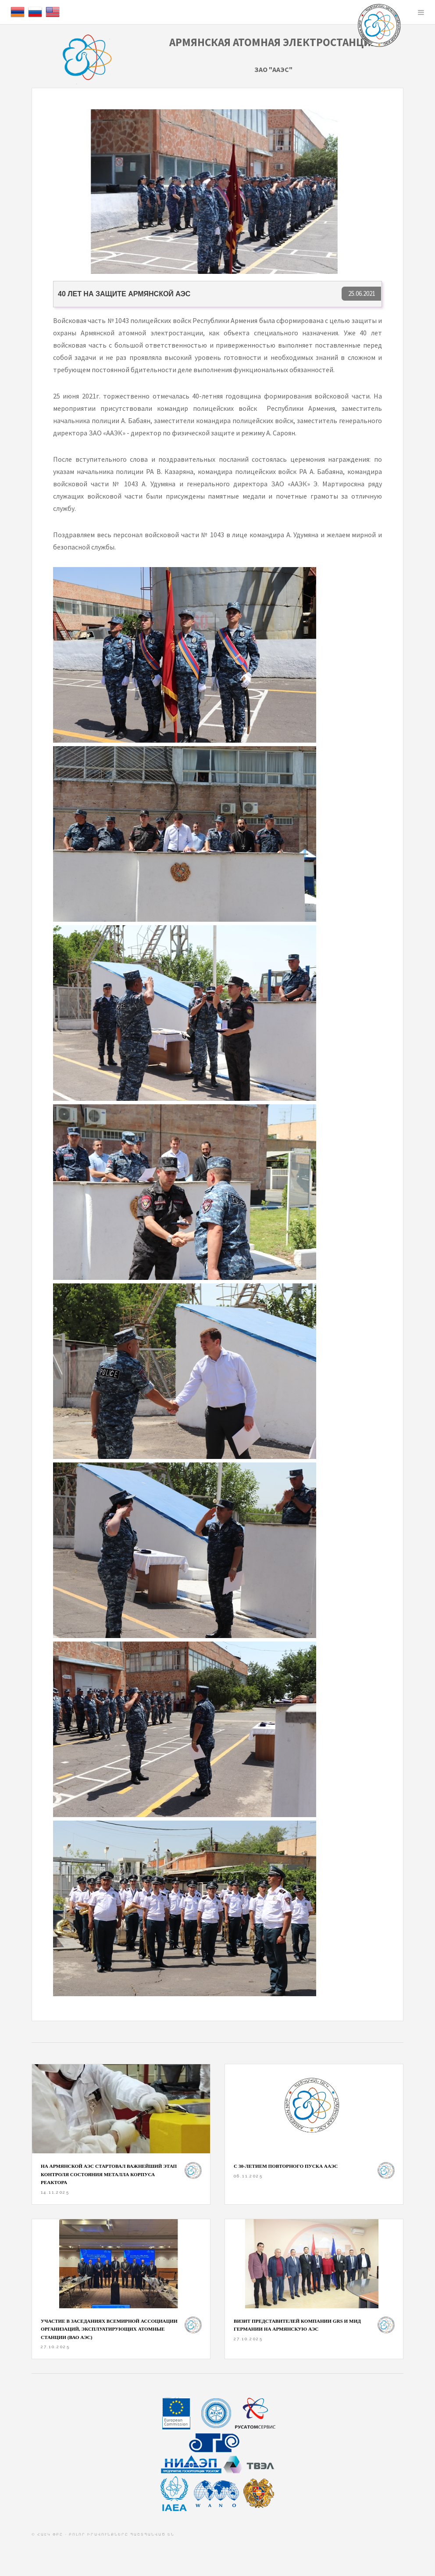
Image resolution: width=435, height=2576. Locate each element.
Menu (421, 12)
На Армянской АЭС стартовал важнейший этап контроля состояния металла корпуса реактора (109, 2174)
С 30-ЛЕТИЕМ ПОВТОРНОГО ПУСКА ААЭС (286, 2166)
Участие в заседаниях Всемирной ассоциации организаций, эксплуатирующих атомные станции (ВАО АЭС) (109, 2329)
